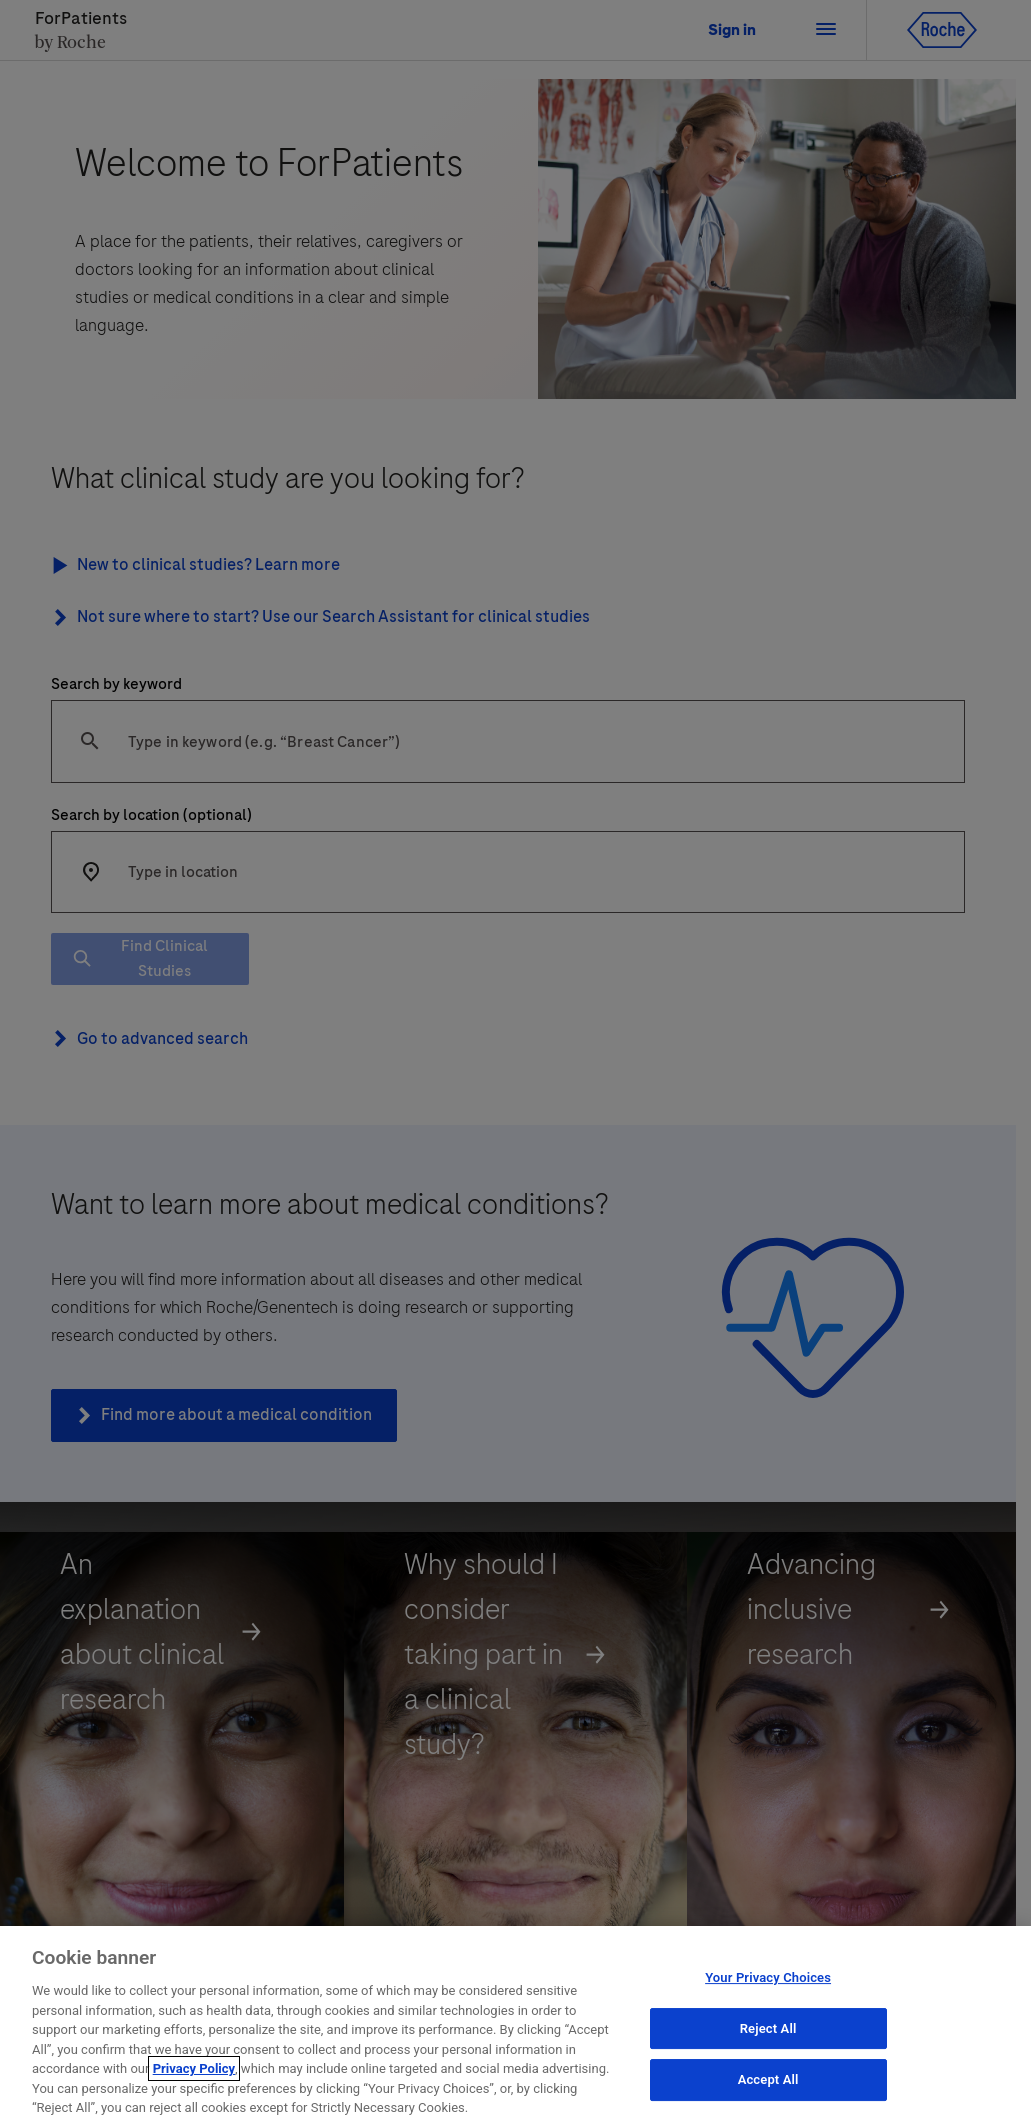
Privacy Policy (194, 2085)
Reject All (768, 2045)
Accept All (768, 2096)
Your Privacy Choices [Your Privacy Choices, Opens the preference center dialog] (768, 1994)
